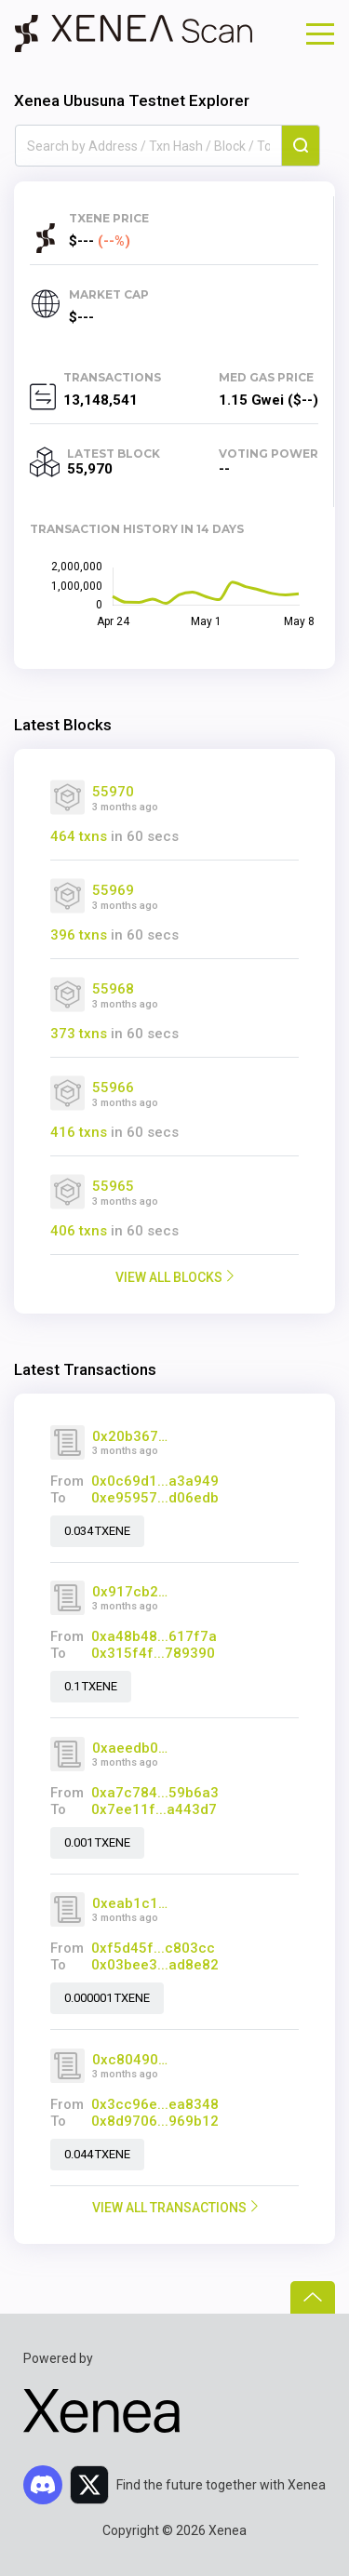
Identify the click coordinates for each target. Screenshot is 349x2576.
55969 (113, 890)
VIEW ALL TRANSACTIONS (169, 2207)
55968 (113, 989)
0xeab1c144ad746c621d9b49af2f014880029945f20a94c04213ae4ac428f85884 (131, 1903)
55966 (113, 1087)
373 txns (78, 1033)
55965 (113, 1186)
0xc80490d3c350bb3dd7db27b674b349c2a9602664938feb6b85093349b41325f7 (131, 2059)
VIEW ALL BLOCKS (168, 1277)
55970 (113, 791)
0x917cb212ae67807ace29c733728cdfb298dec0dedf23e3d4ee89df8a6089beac (131, 1591)
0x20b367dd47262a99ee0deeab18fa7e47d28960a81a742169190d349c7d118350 (131, 1436)
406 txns (78, 1230)
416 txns (78, 1132)
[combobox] (148, 146)
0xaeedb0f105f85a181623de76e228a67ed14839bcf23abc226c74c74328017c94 (131, 1748)
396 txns (78, 935)
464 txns (78, 836)
